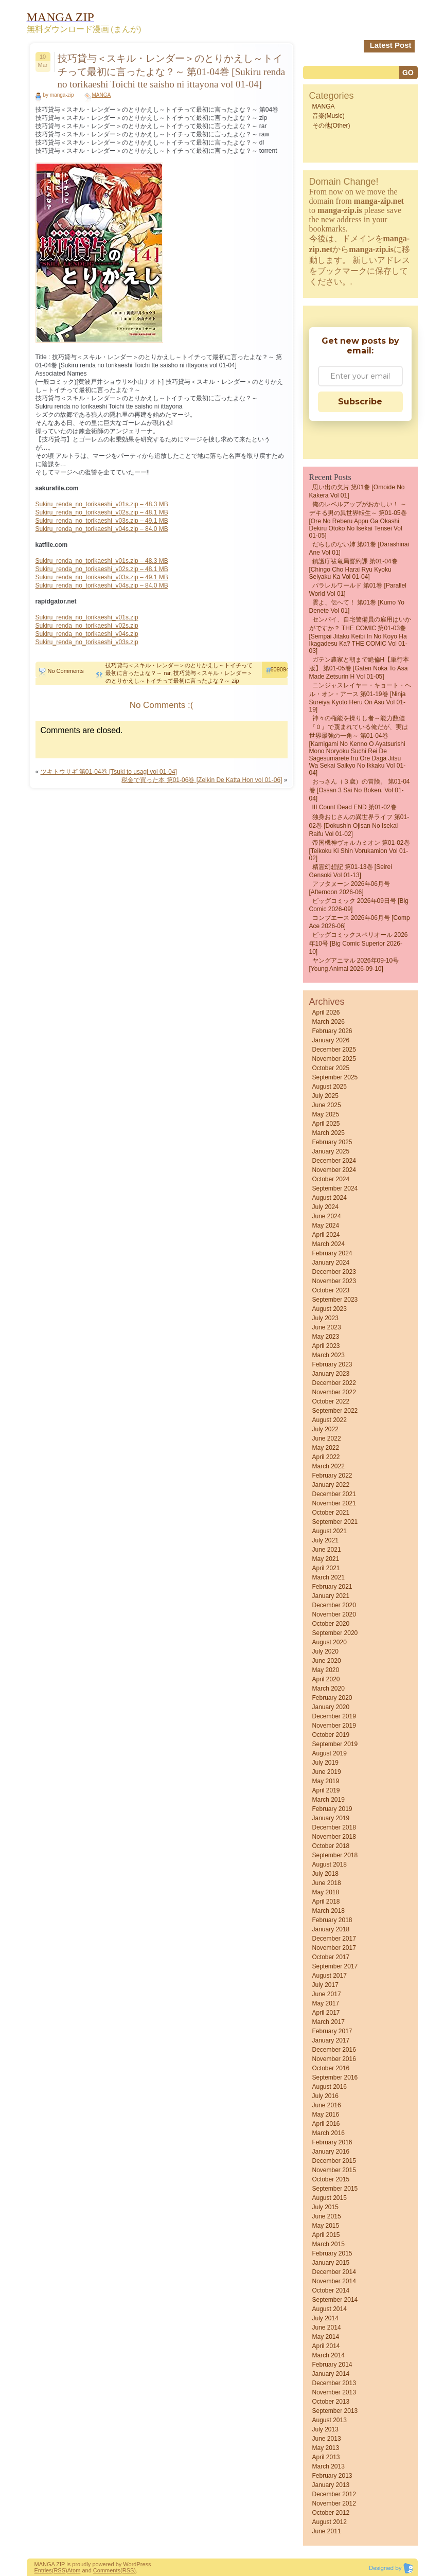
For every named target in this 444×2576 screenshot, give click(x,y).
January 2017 (331, 2040)
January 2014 (331, 2373)
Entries (43, 2570)
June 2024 (326, 1216)
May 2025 (326, 1114)
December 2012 (334, 2494)
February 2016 (332, 2142)
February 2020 (332, 1697)
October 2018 (331, 1846)
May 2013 (326, 2447)
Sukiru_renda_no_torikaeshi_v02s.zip (86, 625)
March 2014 (328, 2355)
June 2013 (326, 2438)
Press (143, 2564)
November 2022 (334, 1392)
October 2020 (331, 1623)
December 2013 (334, 2383)
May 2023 (326, 1336)
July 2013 (325, 2429)
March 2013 (328, 2466)
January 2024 (331, 1262)
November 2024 (334, 1170)
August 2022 (329, 1420)
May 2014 (326, 2336)
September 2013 (335, 2410)
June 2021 (326, 1549)
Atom (74, 2570)
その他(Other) (331, 125)
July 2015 (325, 2207)
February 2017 (332, 2031)
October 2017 (331, 1957)
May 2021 (326, 1558)
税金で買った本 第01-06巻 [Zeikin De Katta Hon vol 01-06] (201, 780)
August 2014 (329, 2309)
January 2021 (331, 1596)
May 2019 (326, 1781)
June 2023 (326, 1327)
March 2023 (328, 1355)
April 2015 (326, 2235)
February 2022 (332, 1475)
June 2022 (326, 1438)
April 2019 (326, 1790)
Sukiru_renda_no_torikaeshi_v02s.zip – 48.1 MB (101, 512)
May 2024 (326, 1225)
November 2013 (334, 2392)
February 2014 (332, 2364)
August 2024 (329, 1197)
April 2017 (326, 2012)
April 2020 (326, 1679)
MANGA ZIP (49, 2564)
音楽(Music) (328, 115)
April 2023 (326, 1345)
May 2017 (326, 2003)
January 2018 (331, 1929)
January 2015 (331, 2262)
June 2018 (326, 1883)
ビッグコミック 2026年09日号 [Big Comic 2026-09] (359, 905)
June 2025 (326, 1105)
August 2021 (329, 1531)
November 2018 (334, 1836)
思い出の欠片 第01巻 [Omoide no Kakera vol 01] (357, 491)
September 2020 (335, 1633)
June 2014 (326, 2327)
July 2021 (325, 1540)
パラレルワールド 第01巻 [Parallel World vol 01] (357, 589)
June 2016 (326, 2105)
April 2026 (326, 1012)
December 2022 (334, 1383)
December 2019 (334, 1716)
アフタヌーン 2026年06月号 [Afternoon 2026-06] (349, 888)
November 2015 (334, 2170)
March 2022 (328, 1466)
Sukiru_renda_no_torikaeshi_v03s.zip (86, 642)
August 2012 (329, 2522)
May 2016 (326, 2114)
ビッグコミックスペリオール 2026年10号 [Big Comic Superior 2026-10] (358, 943)
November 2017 (334, 1947)
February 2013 (332, 2475)
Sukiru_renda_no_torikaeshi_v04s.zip (86, 633)
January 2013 (331, 2485)
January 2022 (331, 1484)
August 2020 (329, 1642)
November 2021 (334, 1503)
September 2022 (335, 1410)
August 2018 (329, 1864)
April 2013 (326, 2457)
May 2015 (326, 2225)
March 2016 (328, 2133)
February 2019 (332, 1809)
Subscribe (360, 401)
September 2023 (335, 1299)
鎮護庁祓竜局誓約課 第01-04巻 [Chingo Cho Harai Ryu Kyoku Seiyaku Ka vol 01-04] (353, 569)
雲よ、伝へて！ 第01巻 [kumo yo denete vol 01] (356, 606)
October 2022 (331, 1401)
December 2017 (334, 1938)
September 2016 (335, 2077)
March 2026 (328, 1021)
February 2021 (332, 1586)
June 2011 (326, 2531)
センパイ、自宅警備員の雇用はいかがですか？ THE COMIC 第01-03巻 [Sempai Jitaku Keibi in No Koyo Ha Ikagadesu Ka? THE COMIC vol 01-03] (360, 635)
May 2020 (326, 1670)
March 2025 (328, 1132)
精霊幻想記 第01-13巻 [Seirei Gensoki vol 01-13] (350, 871)
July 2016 (325, 2096)
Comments (106, 2570)
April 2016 (326, 2123)
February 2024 (332, 1253)
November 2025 (334, 1058)
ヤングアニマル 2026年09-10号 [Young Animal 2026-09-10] (354, 964)
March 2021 (328, 1577)
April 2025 (326, 1123)
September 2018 (335, 1855)
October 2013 (331, 2401)
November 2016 (334, 2059)
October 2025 (331, 1068)
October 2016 (331, 2068)
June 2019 (326, 1771)
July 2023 (325, 1318)
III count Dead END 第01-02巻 (354, 807)
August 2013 (329, 2420)
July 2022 (325, 1429)
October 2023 (331, 1290)
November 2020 (334, 1614)
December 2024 (334, 1160)
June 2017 (326, 1994)
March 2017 (328, 2022)
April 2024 (326, 1234)
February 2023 (332, 1364)
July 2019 (325, 1762)
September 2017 (335, 1966)
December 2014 (334, 2272)
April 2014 (326, 2346)
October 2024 (331, 1179)
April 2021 (326, 1568)
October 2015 (331, 2179)
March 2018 (328, 1910)
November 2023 (334, 1281)
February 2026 (332, 1031)
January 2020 (331, 1707)
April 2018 (326, 1901)
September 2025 (335, 1077)
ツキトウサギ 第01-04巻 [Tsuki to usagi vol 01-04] (109, 771)
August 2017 (329, 1975)
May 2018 (326, 1892)
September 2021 (335, 1521)
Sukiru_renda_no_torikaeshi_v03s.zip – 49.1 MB (101, 520)
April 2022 (326, 1457)
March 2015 (328, 2244)
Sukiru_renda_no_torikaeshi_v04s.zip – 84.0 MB (101, 528)
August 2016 (329, 2086)
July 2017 (325, 1984)
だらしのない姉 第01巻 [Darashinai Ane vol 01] (359, 548)
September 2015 (335, 2188)
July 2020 (325, 1651)
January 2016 (331, 2151)
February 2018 (332, 1920)
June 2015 (326, 2216)
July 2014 (325, 2318)
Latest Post (391, 45)
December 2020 (334, 1605)
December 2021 (334, 1494)
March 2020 (328, 1688)
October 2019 (331, 1734)
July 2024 (325, 1207)
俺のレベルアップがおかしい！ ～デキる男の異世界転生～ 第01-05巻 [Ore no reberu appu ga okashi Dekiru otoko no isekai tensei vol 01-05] (358, 520)
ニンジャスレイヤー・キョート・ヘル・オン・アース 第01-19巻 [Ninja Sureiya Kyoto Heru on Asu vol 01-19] (360, 697)
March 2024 (328, 1244)
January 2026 (331, 1040)
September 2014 (335, 2299)
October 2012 (331, 2512)
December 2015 (334, 2160)
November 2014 (334, 2281)
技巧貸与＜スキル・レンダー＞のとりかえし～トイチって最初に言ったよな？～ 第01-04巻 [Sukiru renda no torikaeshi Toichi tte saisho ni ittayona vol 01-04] (172, 71)
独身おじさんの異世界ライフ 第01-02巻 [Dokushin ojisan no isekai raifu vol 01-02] (359, 825)
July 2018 (325, 1873)
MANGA (101, 95)
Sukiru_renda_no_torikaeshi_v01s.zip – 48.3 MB (101, 504)
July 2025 (325, 1095)
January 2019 (331, 1818)
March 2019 (328, 1799)
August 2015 (329, 2197)
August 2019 (329, 1753)
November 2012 (334, 2503)
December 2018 (334, 1827)
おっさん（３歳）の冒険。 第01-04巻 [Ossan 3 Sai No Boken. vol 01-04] (359, 790)
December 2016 (334, 2049)
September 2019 (335, 1744)
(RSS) (59, 2570)
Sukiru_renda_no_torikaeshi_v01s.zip (86, 617)
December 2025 (334, 1049)
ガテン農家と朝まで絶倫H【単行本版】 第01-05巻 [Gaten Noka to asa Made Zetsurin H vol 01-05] (359, 668)
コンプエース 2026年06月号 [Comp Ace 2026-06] (359, 922)
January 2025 (331, 1151)
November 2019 (334, 1725)
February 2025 (332, 1142)
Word (129, 2564)
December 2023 (334, 1271)
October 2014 (331, 2290)
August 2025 (329, 1086)
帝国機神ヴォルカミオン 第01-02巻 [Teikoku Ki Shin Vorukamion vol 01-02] (359, 850)
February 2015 (332, 2253)
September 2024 (335, 1188)
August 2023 (329, 1308)
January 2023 (331, 1373)
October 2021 (331, 1512)
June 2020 (326, 1660)
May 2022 (326, 1447)
